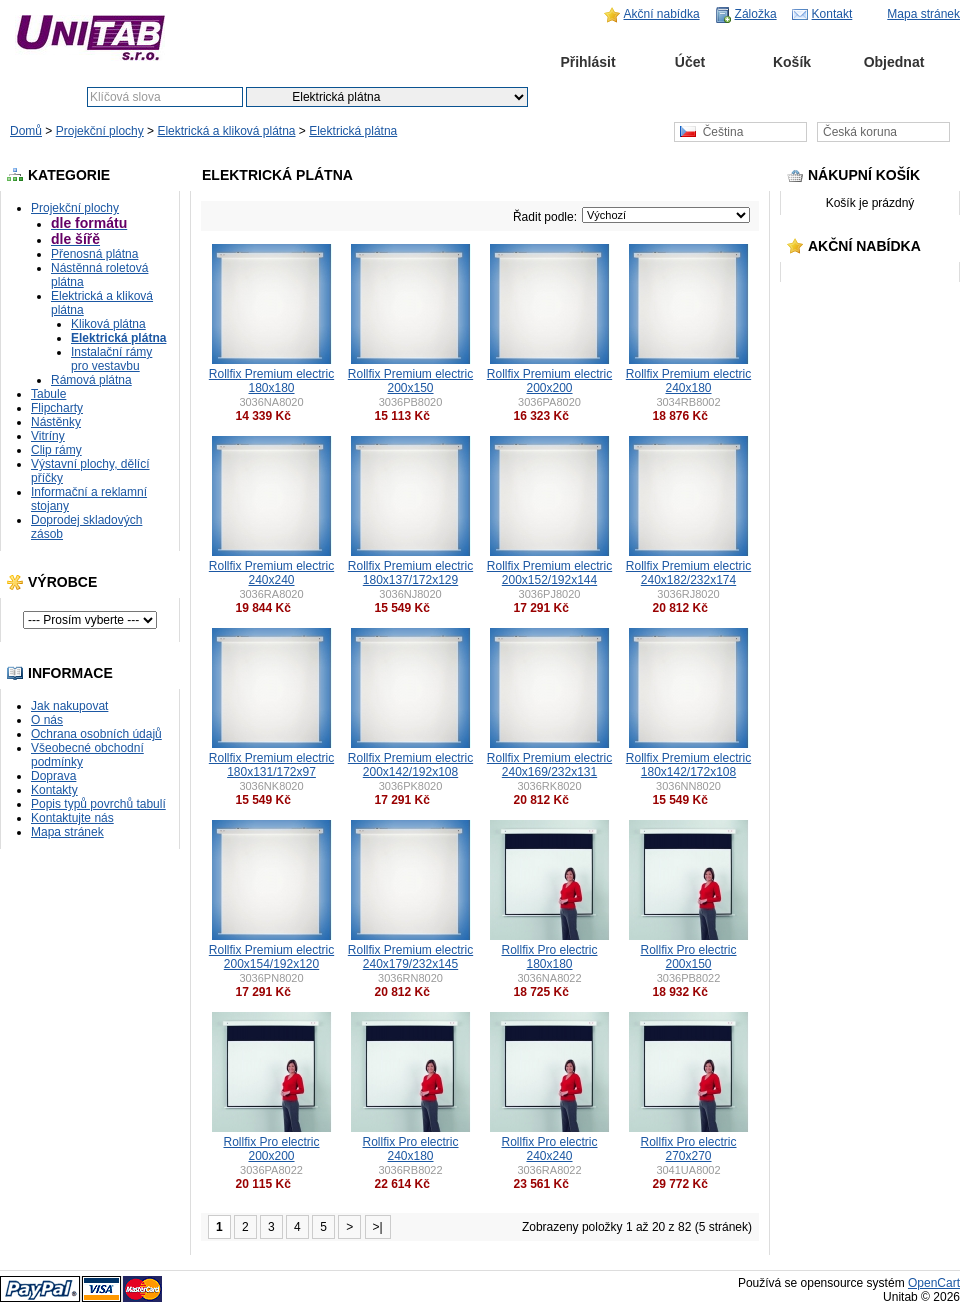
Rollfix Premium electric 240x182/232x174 (688, 573)
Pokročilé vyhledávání (668, 97)
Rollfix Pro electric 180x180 (549, 957)
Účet (690, 62)
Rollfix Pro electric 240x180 (410, 1149)
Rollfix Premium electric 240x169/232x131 (549, 765)
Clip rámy (56, 450)
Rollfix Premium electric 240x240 (271, 573)
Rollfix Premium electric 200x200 (549, 381)
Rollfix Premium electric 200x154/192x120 (271, 957)
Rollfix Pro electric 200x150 (688, 957)
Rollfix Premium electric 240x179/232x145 (410, 957)
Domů (486, 62)
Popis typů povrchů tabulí (98, 804)
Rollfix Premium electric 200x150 (410, 381)
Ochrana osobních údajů (96, 734)
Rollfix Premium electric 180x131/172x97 (271, 765)
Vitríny (48, 436)
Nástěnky (56, 422)
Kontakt (832, 14)
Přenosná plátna (94, 254)
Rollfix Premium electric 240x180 (688, 381)
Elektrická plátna (353, 131)
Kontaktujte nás (72, 818)
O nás (47, 720)
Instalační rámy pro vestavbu (111, 359)
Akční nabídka (662, 14)
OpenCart (934, 1283)
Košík (792, 62)
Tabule (48, 394)
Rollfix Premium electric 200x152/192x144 (549, 573)
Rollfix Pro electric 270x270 (688, 1149)
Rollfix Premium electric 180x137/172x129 (410, 573)
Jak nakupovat (69, 706)
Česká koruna (860, 132)
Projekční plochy (100, 131)
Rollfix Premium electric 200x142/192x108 (410, 765)
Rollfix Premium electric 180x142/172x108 (688, 765)
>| (378, 1227)
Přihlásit (587, 62)
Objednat (894, 62)
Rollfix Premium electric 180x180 (271, 381)
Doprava (53, 776)
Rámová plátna (91, 380)
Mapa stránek (923, 14)
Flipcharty (57, 408)
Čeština (711, 132)
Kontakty (54, 790)
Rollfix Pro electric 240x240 (549, 1149)
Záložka (756, 14)
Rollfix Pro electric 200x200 (271, 1149)
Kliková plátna (108, 324)
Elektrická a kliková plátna (226, 131)
